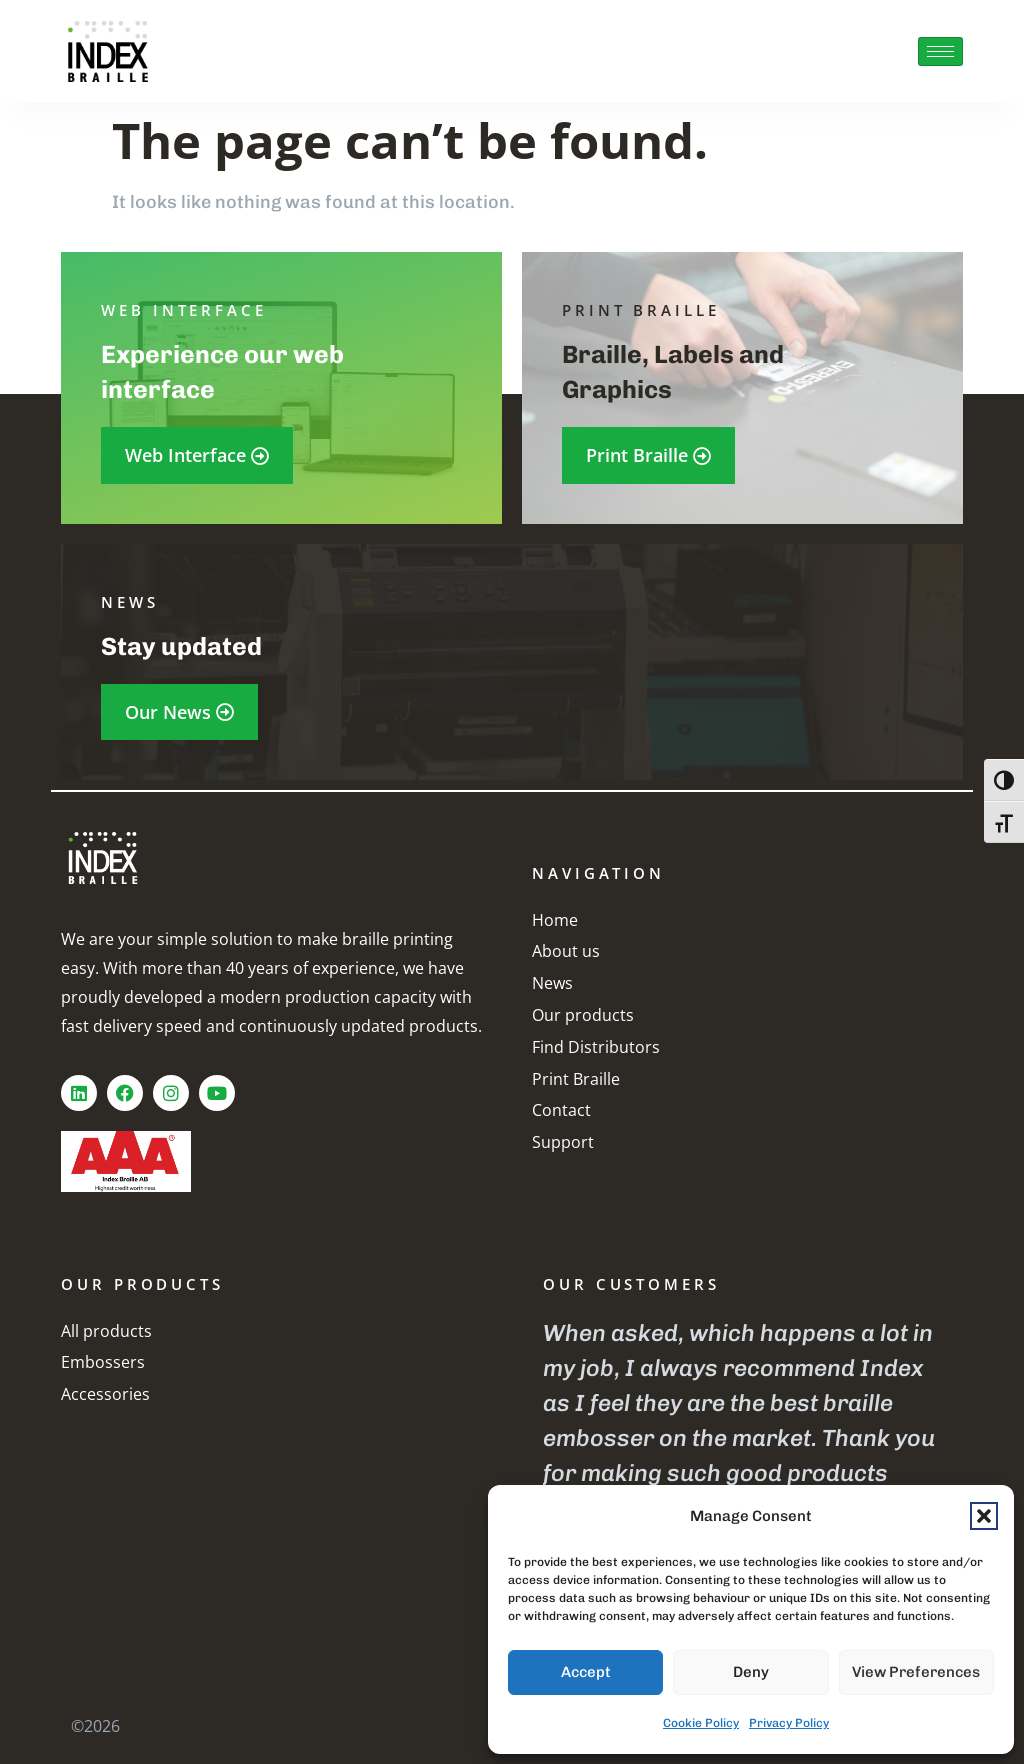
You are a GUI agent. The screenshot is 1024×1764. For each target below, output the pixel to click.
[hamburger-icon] (940, 51)
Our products (583, 1015)
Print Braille (576, 1079)
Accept (586, 1672)
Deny (751, 1672)
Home (555, 920)
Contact (561, 1110)
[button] (984, 1516)
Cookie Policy (701, 1723)
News (552, 983)
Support (563, 1142)
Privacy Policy (789, 1723)
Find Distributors (596, 1047)
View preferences (916, 1672)
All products (106, 1331)
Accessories (105, 1394)
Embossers (103, 1362)
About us (566, 951)
